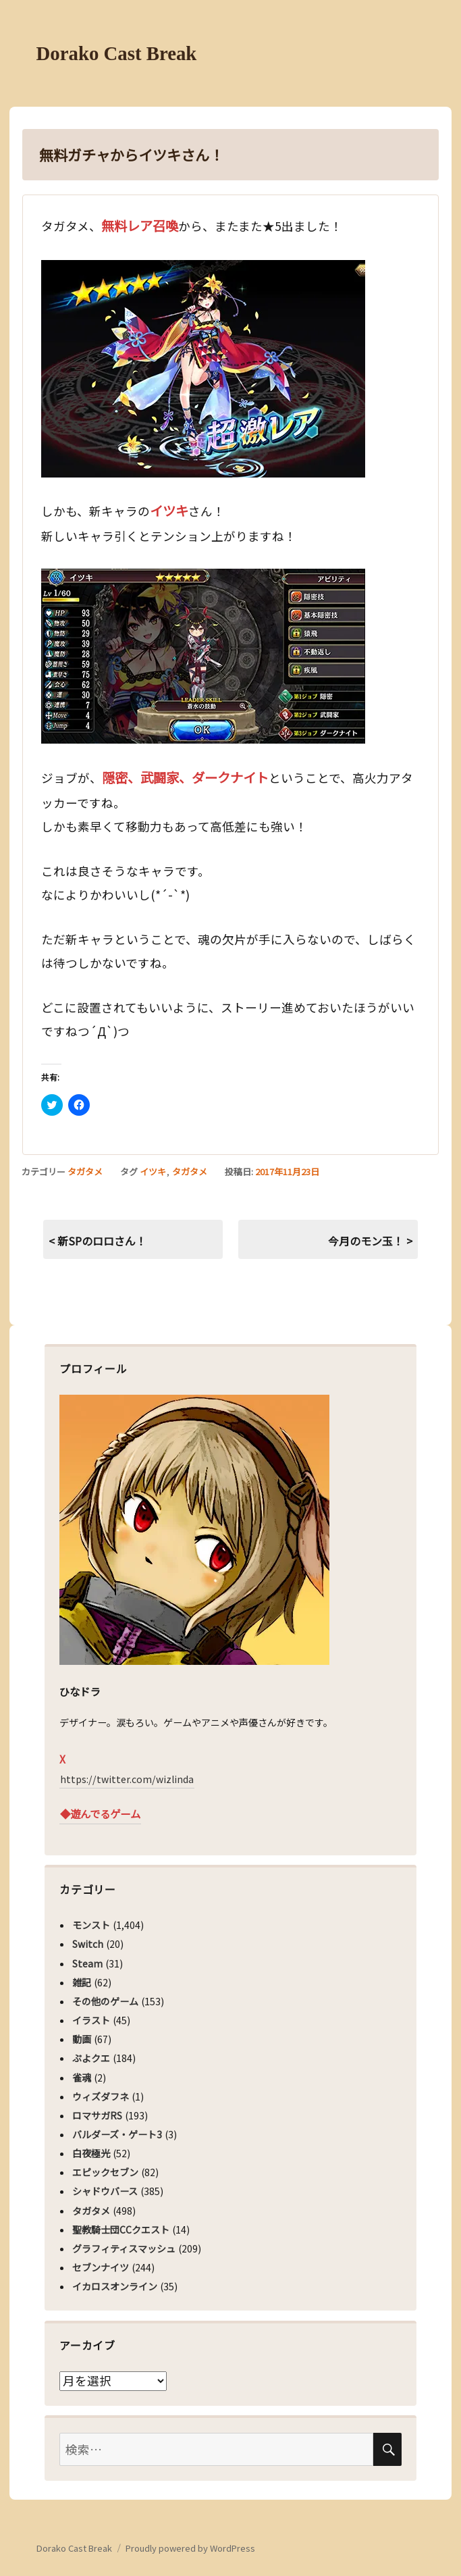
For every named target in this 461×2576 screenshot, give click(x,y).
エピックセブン (105, 2172)
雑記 (81, 1982)
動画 (81, 2039)
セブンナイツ (100, 2267)
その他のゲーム (105, 2001)
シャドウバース (105, 2191)
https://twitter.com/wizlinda (127, 1779)
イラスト (91, 2020)
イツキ (153, 1171)
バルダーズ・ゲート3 (117, 2134)
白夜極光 (91, 2153)
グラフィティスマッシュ (123, 2248)
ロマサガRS (97, 2115)
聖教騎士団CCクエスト (120, 2229)
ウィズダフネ (100, 2096)
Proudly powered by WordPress (190, 2548)
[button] (203, 369)
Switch (87, 1944)
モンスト (91, 1925)
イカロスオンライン (114, 2286)
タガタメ (85, 1171)
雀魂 (81, 2077)
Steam (87, 1963)
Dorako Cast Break (116, 53)
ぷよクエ (91, 2058)
